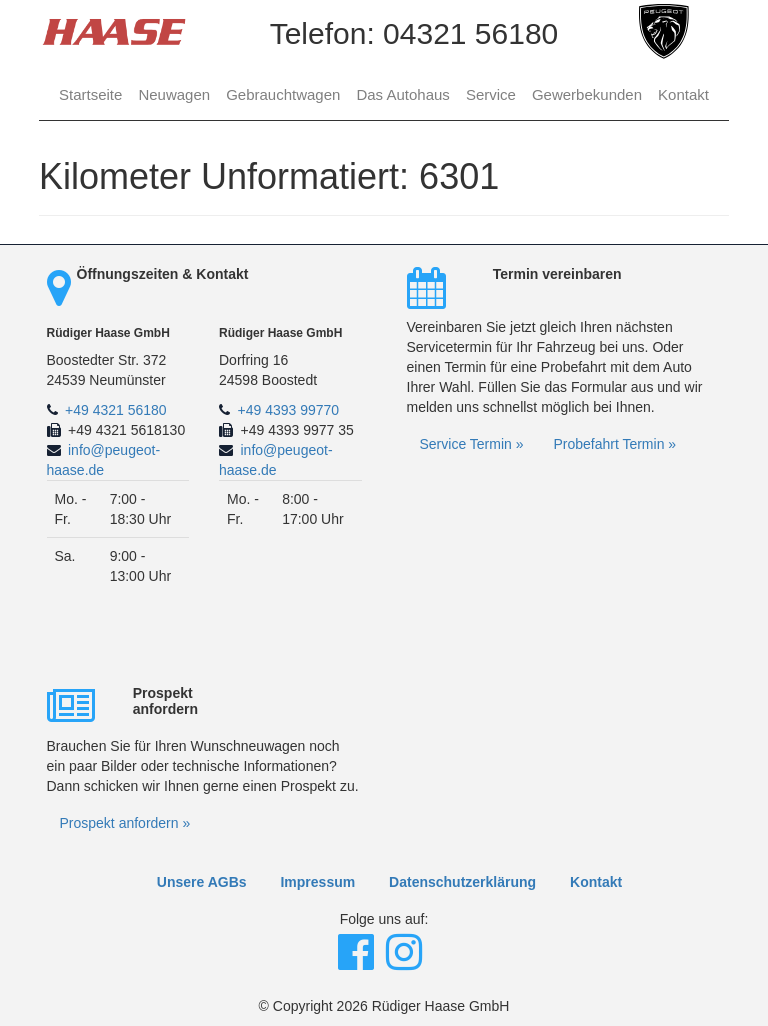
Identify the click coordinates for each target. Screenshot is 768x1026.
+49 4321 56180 (116, 410)
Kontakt (683, 94)
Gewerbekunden (587, 94)
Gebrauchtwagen (283, 94)
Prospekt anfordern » (125, 823)
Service (491, 94)
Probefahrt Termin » (614, 444)
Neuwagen (174, 94)
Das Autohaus (402, 94)
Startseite (90, 94)
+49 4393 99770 (289, 410)
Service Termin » (472, 444)
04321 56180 (470, 33)
